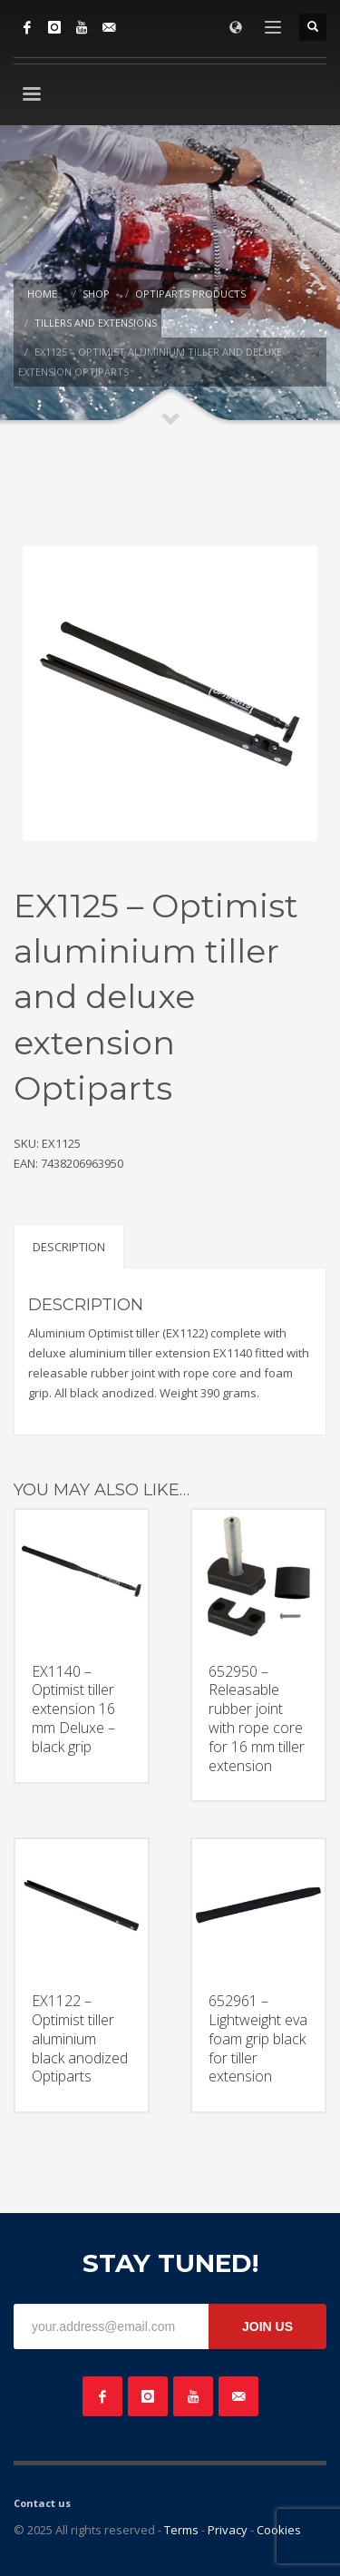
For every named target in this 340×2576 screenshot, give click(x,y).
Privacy (228, 2530)
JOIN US (267, 2326)
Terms (181, 2530)
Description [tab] (69, 1247)
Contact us (42, 2503)
